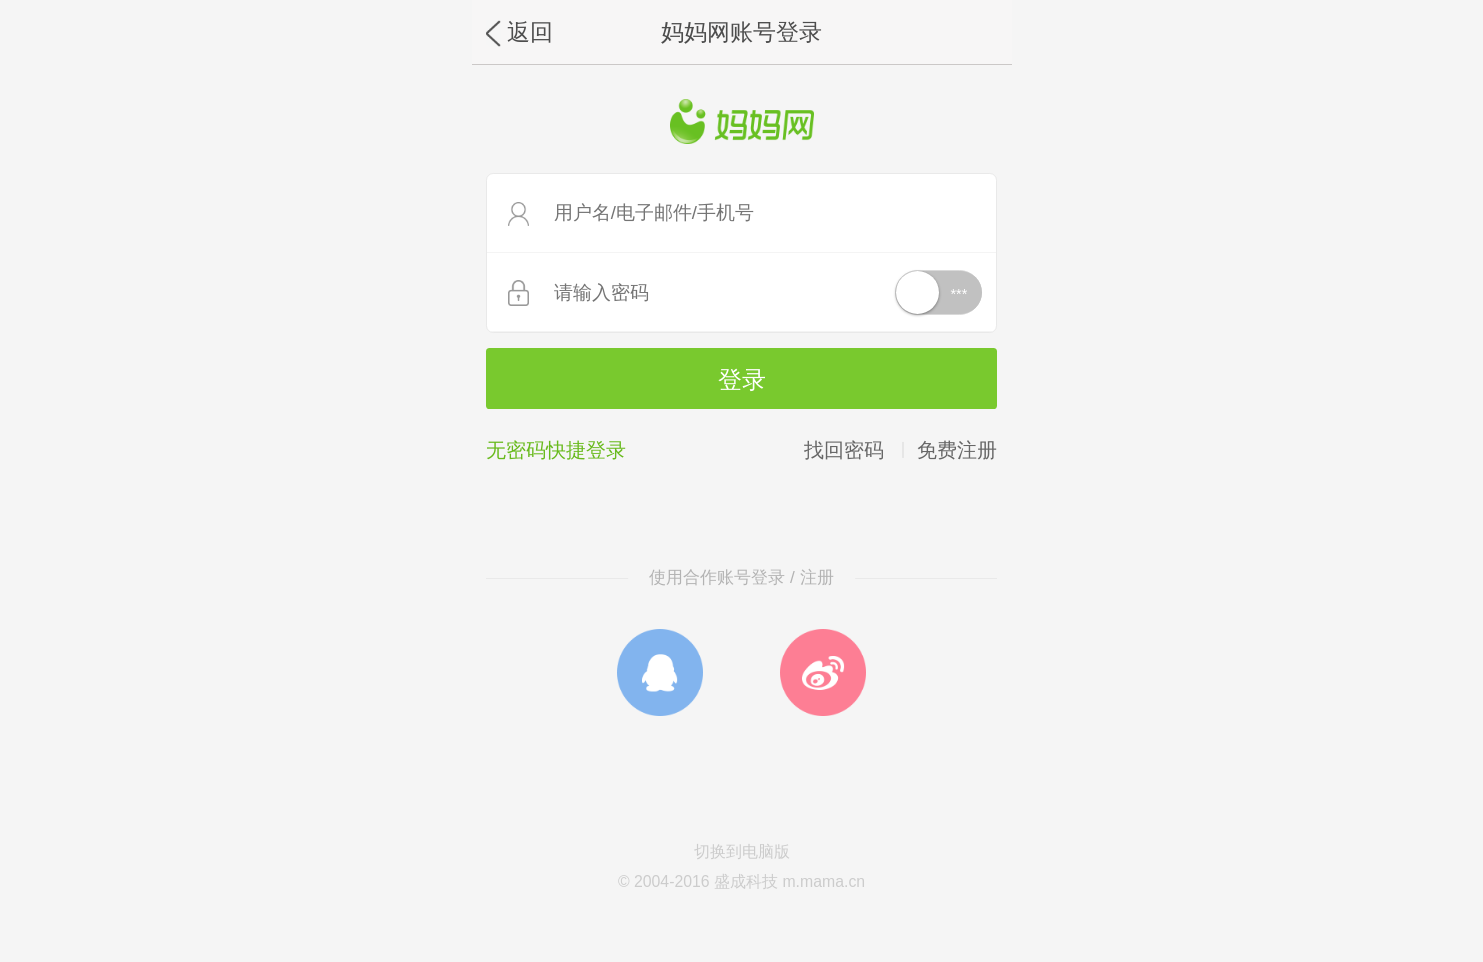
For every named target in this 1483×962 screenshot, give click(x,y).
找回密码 (844, 450)
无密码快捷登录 (556, 450)
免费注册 (957, 450)
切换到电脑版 (742, 851)
